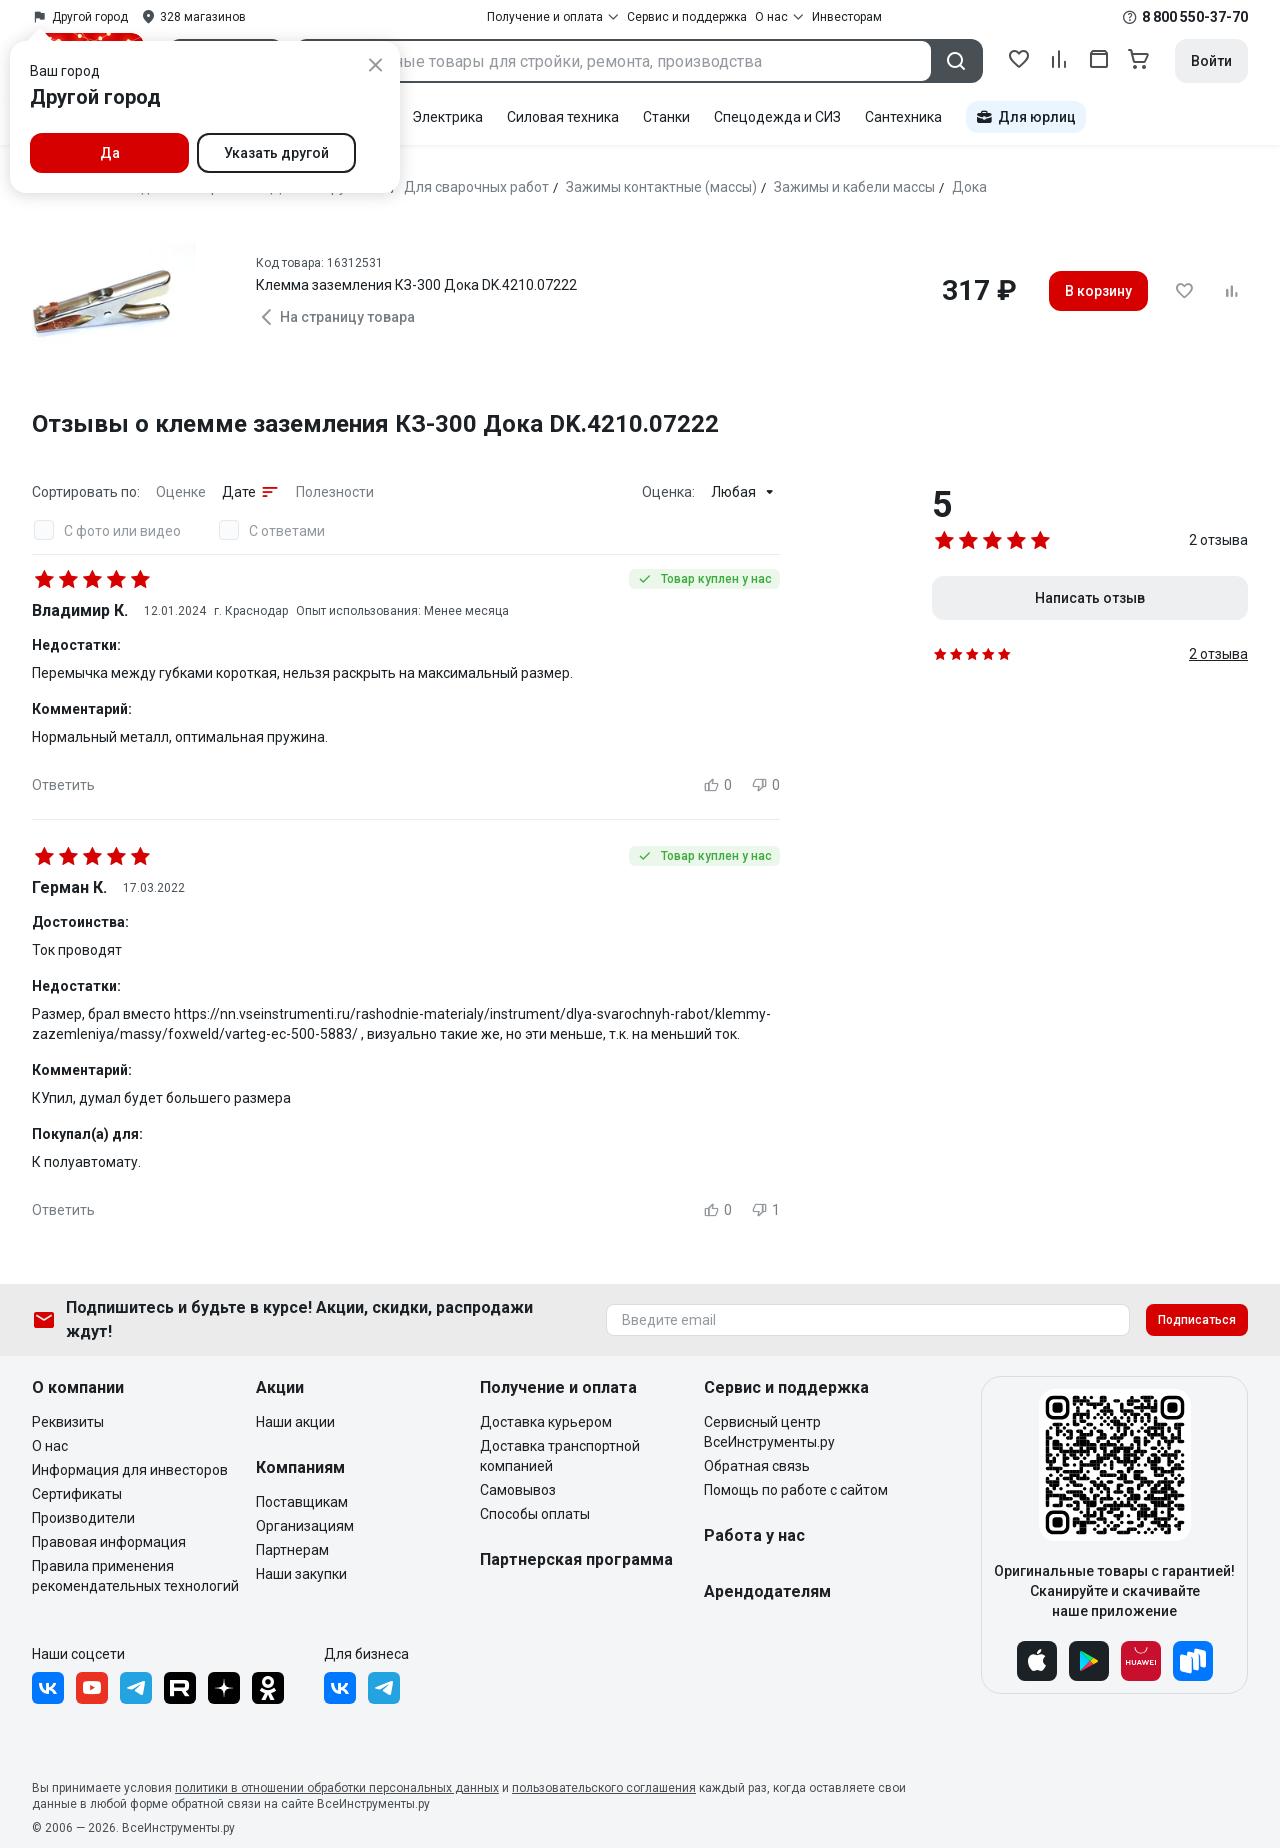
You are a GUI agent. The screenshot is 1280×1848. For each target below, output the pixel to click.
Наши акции (295, 1422)
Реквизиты (68, 1422)
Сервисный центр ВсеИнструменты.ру (769, 1432)
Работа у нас (754, 1535)
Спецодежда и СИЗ (777, 117)
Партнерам (292, 1550)
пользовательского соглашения (604, 1788)
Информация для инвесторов (130, 1470)
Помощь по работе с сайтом (796, 1490)
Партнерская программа (576, 1559)
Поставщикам (302, 1502)
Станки (666, 117)
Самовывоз (518, 1490)
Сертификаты (77, 1494)
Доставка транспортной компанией (560, 1456)
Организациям (305, 1526)
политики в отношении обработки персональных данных (337, 1788)
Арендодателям (767, 1591)
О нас (50, 1446)
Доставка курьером (546, 1422)
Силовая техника (563, 117)
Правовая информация (109, 1542)
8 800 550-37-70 (1195, 17)
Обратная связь (757, 1466)
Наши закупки (301, 1574)
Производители (83, 1518)
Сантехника (903, 117)
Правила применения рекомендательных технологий (135, 1576)
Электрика (447, 117)
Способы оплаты (535, 1514)
